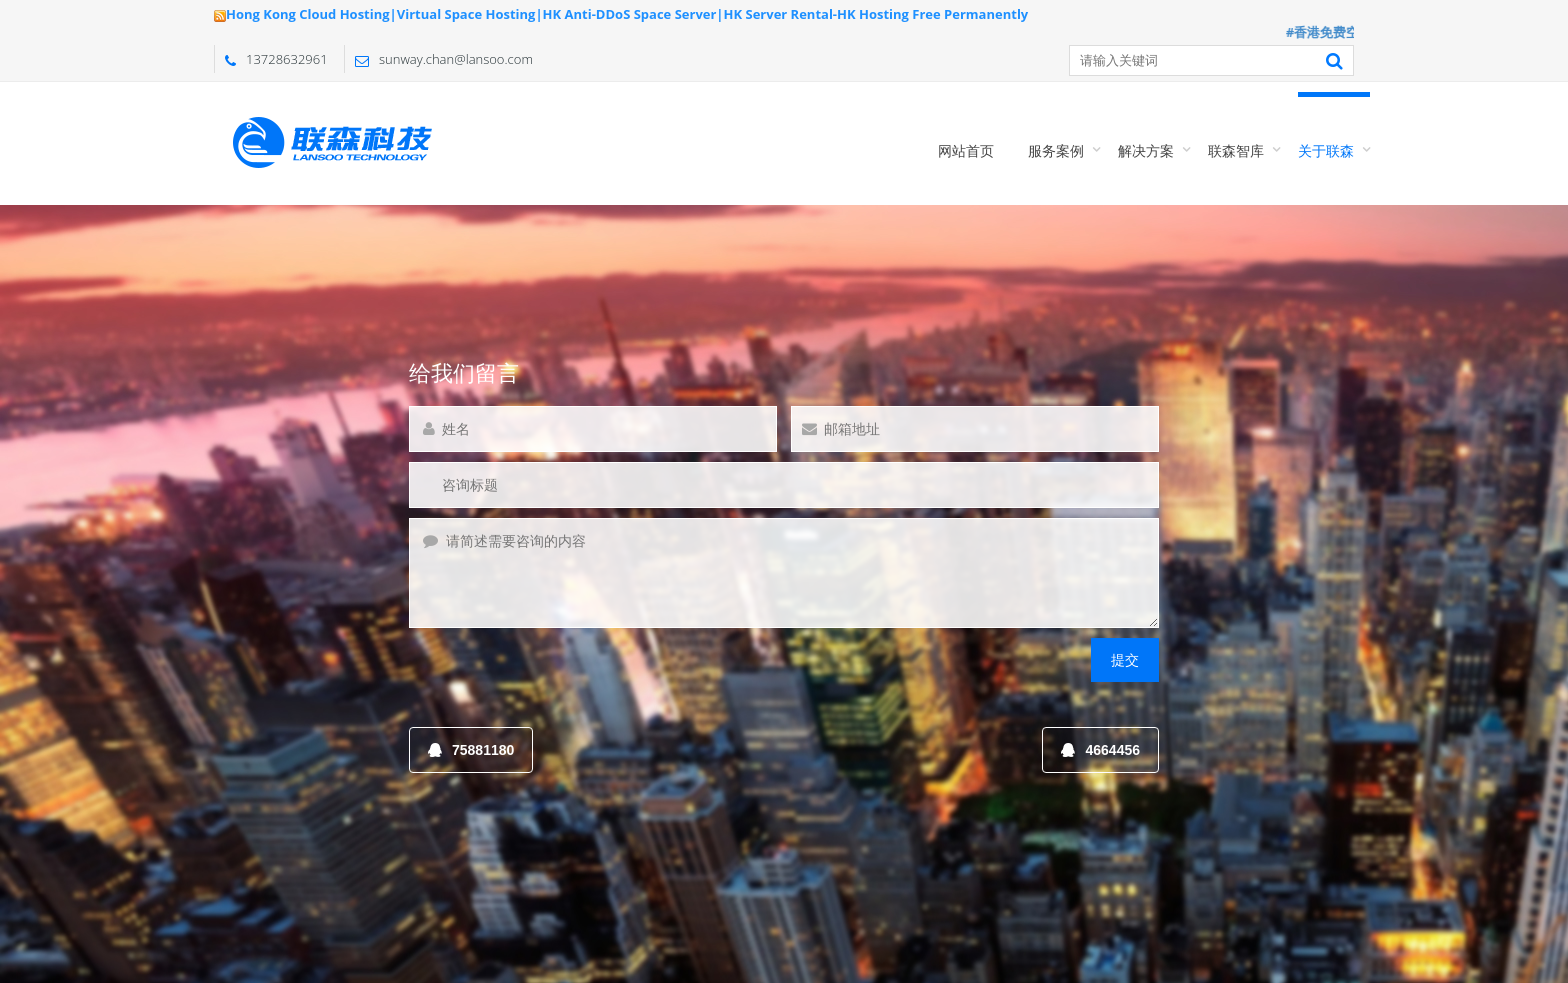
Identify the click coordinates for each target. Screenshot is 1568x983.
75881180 (471, 750)
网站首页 (966, 150)
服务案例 (1056, 150)
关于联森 (1326, 150)
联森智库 (1236, 150)
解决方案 (1146, 150)
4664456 (1100, 750)
